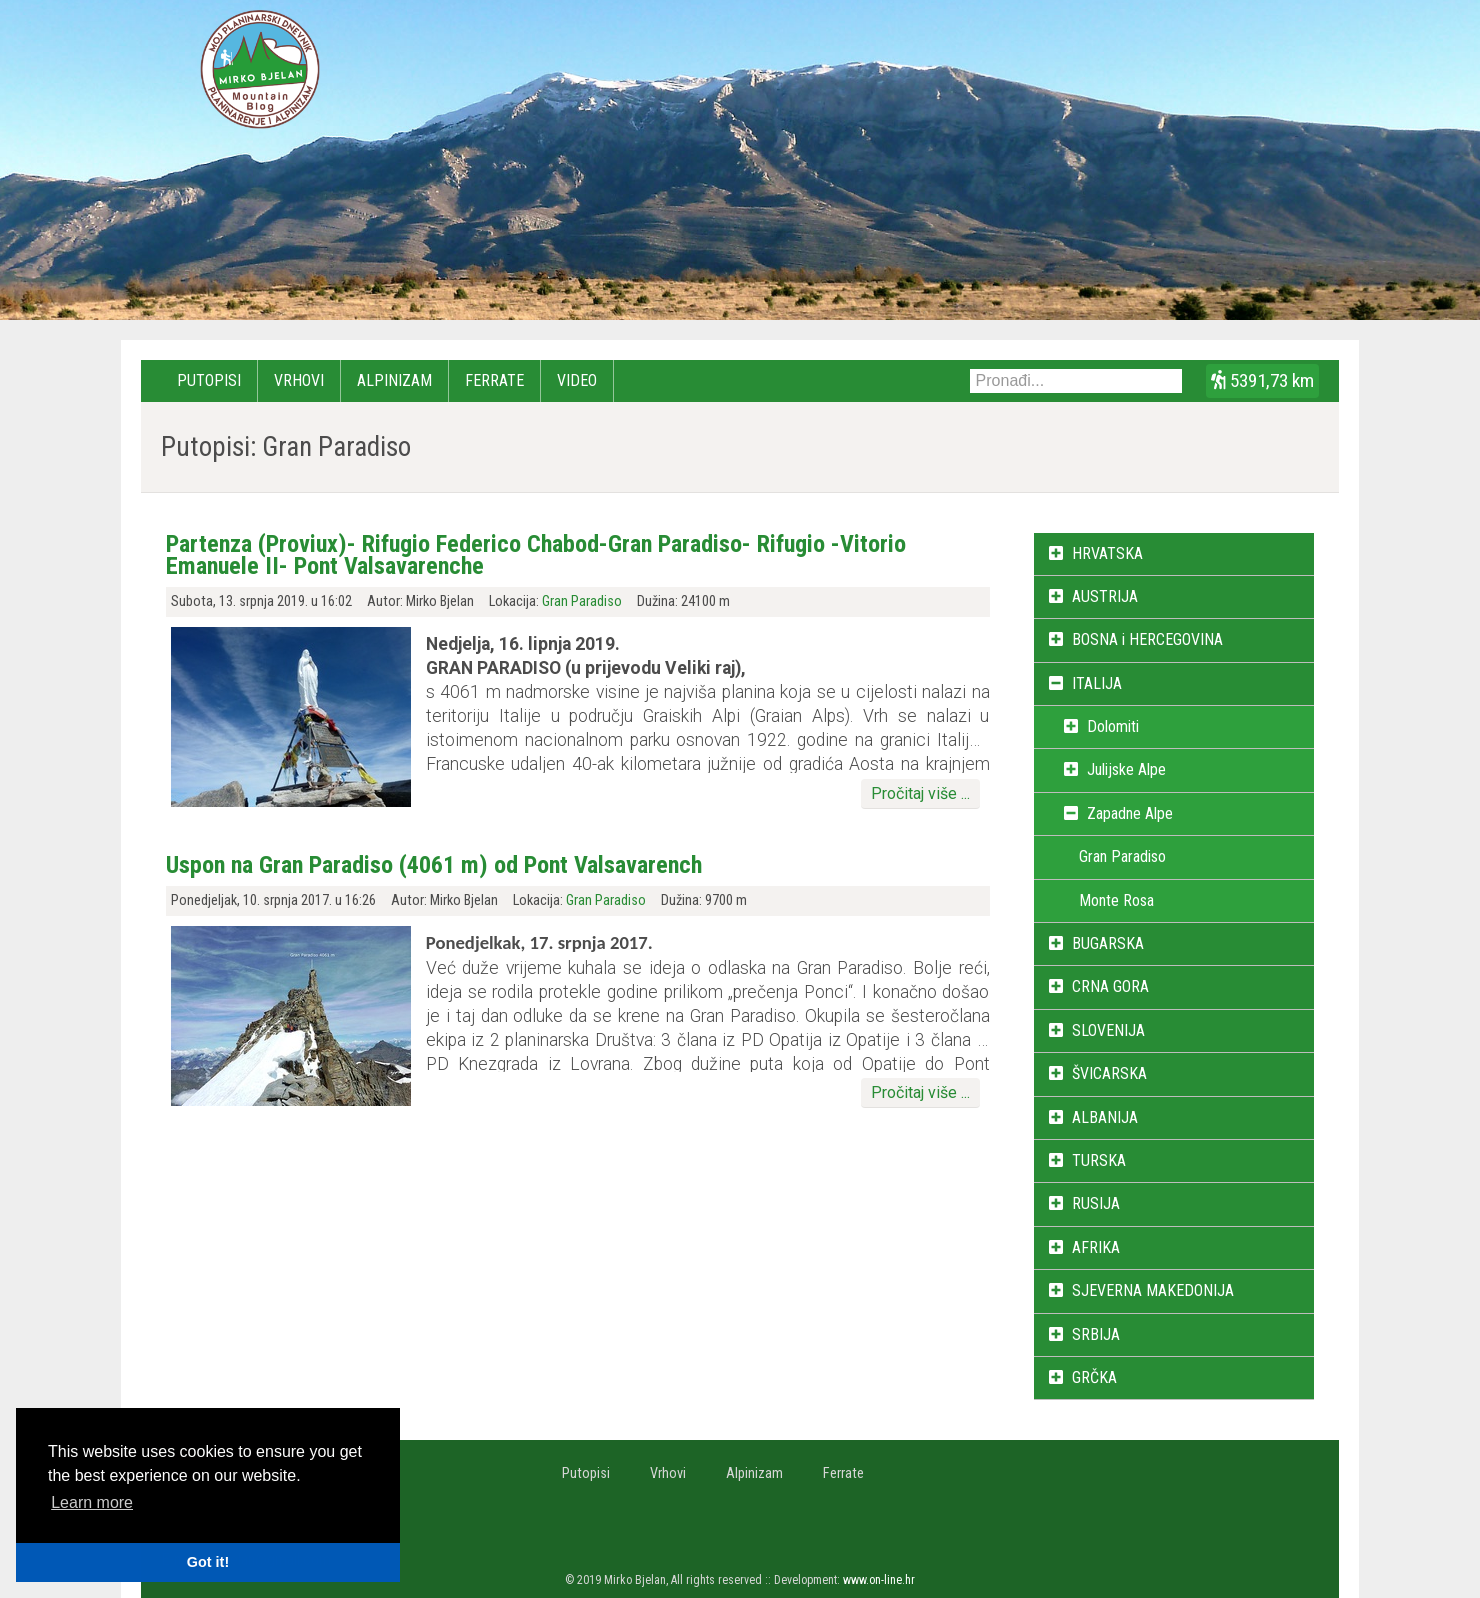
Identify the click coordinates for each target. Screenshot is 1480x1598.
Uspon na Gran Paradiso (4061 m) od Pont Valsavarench (434, 865)
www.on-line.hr (879, 1580)
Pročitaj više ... (920, 793)
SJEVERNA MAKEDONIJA (1153, 1290)
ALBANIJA (1105, 1117)
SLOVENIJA (1108, 1030)
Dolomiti (1113, 726)
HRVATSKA (1107, 553)
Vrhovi (299, 380)
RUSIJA (1096, 1203)
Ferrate (494, 380)
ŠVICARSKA (1109, 1073)
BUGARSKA (1108, 943)
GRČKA (1094, 1377)
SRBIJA (1096, 1334)
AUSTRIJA (1105, 596)
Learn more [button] (92, 1502)
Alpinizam (394, 380)
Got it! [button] (208, 1562)
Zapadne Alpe (1130, 813)
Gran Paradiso (582, 601)
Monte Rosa (1116, 900)
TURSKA (1099, 1160)
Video (577, 380)
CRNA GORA (1110, 986)
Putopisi (209, 380)
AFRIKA (1096, 1247)
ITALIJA (1097, 683)
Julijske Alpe (1126, 769)
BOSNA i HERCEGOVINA (1147, 639)
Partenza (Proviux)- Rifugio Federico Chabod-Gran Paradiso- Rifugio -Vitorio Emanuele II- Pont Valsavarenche (536, 555)
